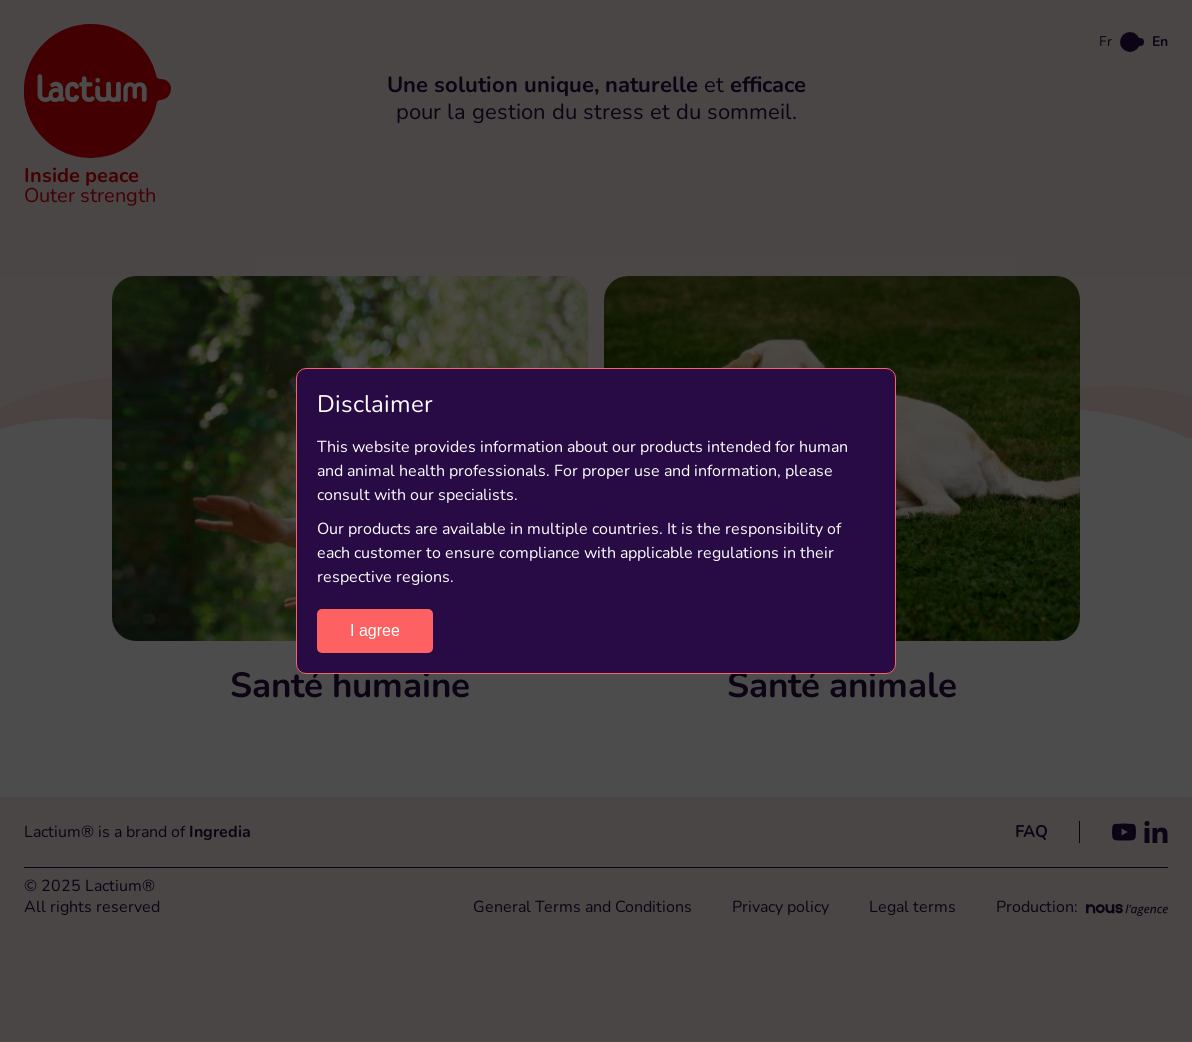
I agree (375, 630)
